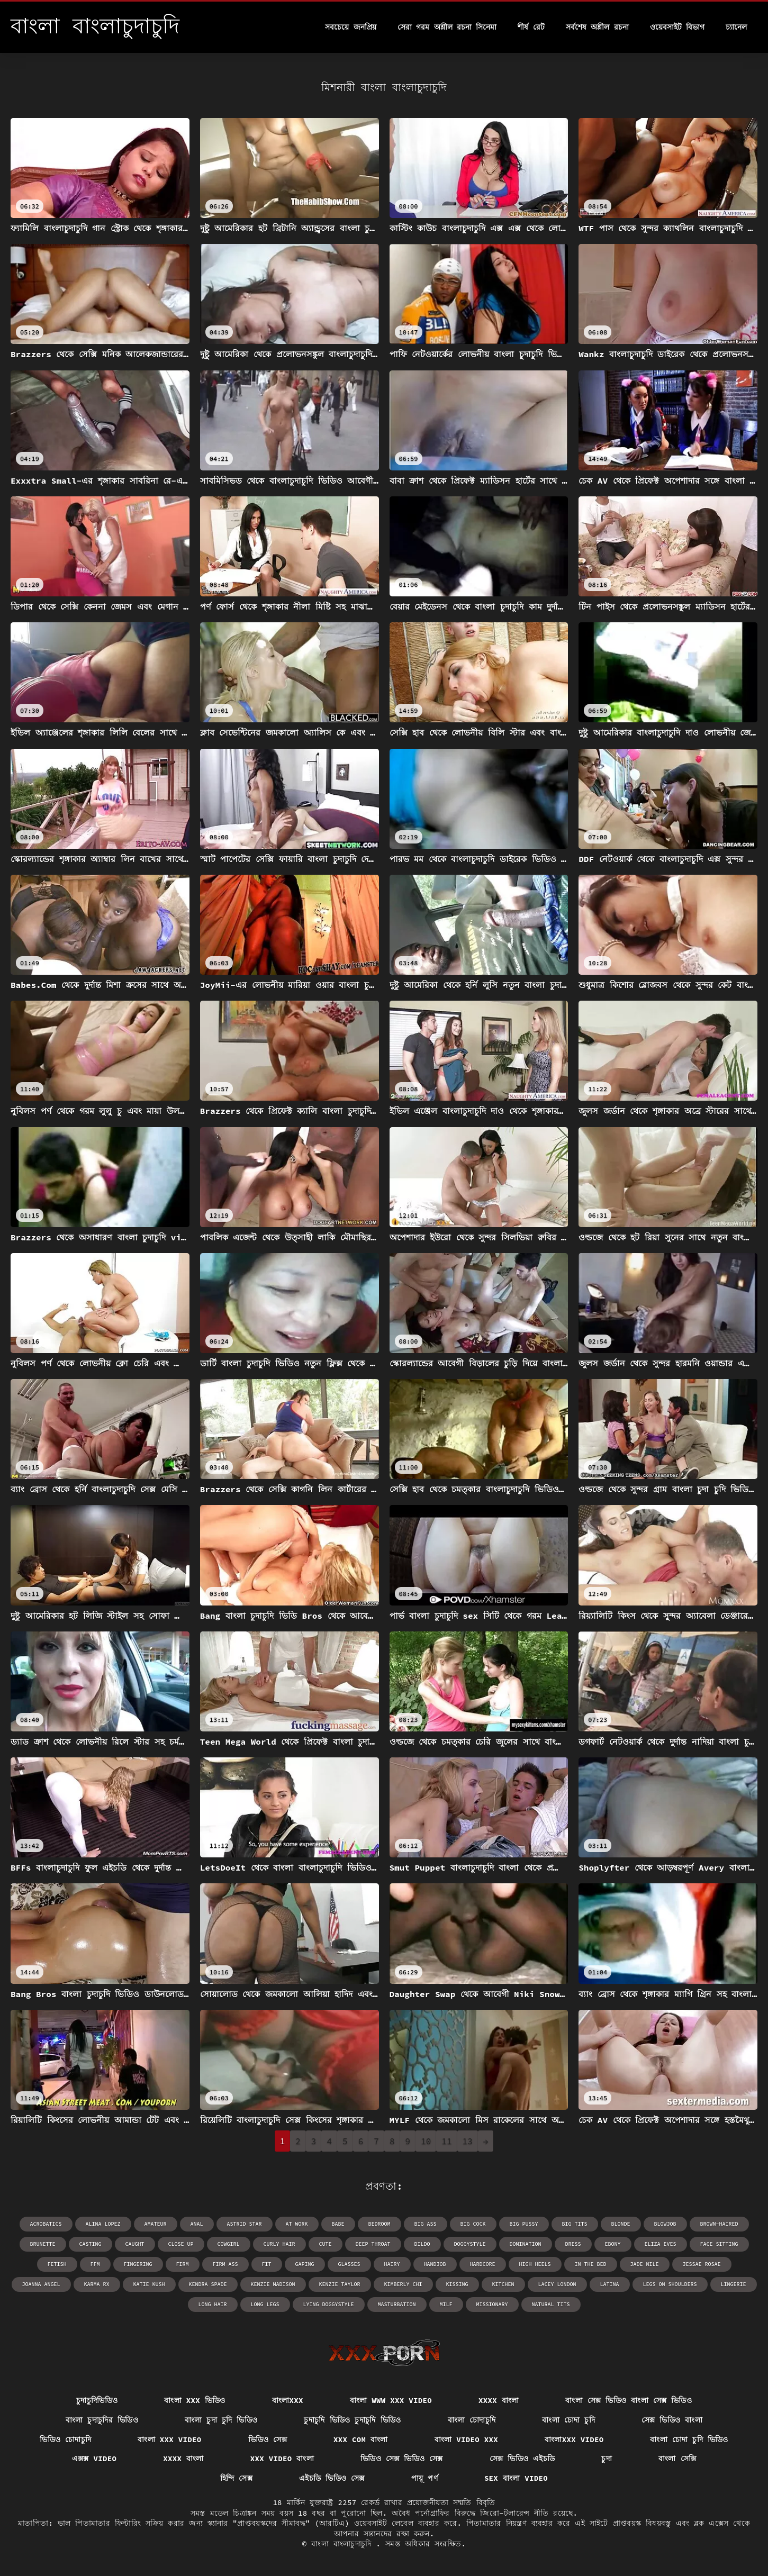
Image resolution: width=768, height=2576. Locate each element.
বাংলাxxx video (574, 2439)
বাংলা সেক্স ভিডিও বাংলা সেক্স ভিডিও (628, 2400)
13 (468, 2141)
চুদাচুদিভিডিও (97, 2400)
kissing (457, 2284)
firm (182, 2264)
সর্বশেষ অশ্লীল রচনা (597, 27)
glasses (349, 2264)
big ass (425, 2223)
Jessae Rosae (702, 2264)
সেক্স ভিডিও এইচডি (522, 2458)
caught (134, 2244)
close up (181, 2244)
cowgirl (229, 2244)
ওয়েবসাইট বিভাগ (677, 27)
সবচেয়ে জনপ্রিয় (350, 27)
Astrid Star (244, 2223)
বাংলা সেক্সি (677, 2458)
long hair (212, 2304)
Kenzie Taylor (339, 2284)
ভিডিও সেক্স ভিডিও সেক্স (401, 2458)
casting (90, 2244)
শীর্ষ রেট (531, 27)
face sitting (719, 2244)
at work (297, 2223)
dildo (422, 2244)
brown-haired (719, 2223)
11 (446, 2141)
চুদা (606, 2458)
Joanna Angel (41, 2284)
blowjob (665, 2223)
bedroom (379, 2223)
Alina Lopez (103, 2223)
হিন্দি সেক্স (236, 2478)
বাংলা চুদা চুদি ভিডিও (221, 2420)
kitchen (503, 2284)
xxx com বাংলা (360, 2439)
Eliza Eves (660, 2244)
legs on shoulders (670, 2284)
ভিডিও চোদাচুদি (65, 2439)
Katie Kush (149, 2284)
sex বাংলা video (516, 2478)
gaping (304, 2264)
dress (573, 2244)
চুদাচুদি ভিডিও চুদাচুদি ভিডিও (352, 2420)
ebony (613, 2244)
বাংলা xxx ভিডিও (194, 2400)
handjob (435, 2264)
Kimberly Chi (403, 2284)
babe (338, 2223)
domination (525, 2244)
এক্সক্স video (94, 2458)
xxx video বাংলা (282, 2458)
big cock (473, 2223)
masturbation (397, 2304)
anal (197, 2223)
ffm (95, 2264)
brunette (43, 2244)
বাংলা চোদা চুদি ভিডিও (689, 2439)
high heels (535, 2264)
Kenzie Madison (273, 2284)
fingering (138, 2264)
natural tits (551, 2304)
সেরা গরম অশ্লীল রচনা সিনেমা (447, 27)
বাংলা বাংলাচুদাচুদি (343, 2543)
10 (426, 2141)
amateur (155, 2223)
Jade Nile (644, 2264)
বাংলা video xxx (466, 2439)
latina (609, 2284)
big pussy (524, 2223)
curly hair (279, 2244)
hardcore (482, 2264)
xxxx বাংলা (498, 2400)
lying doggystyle (328, 2304)
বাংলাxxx (287, 2400)
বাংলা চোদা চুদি (568, 2420)
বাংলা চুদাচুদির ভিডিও (102, 2420)
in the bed (591, 2264)
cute (325, 2244)
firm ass (225, 2264)
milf (446, 2304)
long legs (265, 2304)
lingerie (733, 2284)
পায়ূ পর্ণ (424, 2478)
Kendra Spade (208, 2284)
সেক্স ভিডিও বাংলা (671, 2420)
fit (267, 2264)
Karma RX (97, 2284)
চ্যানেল (736, 27)
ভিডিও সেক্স (267, 2439)
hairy (392, 2264)
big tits (575, 2223)
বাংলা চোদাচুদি (472, 2420)
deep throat (373, 2244)
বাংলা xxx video (169, 2439)
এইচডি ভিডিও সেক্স (332, 2478)
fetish (57, 2264)
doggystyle (470, 2244)
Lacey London (557, 2284)
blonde (620, 2223)
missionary (492, 2304)
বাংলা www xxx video (391, 2400)
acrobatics (46, 2223)
